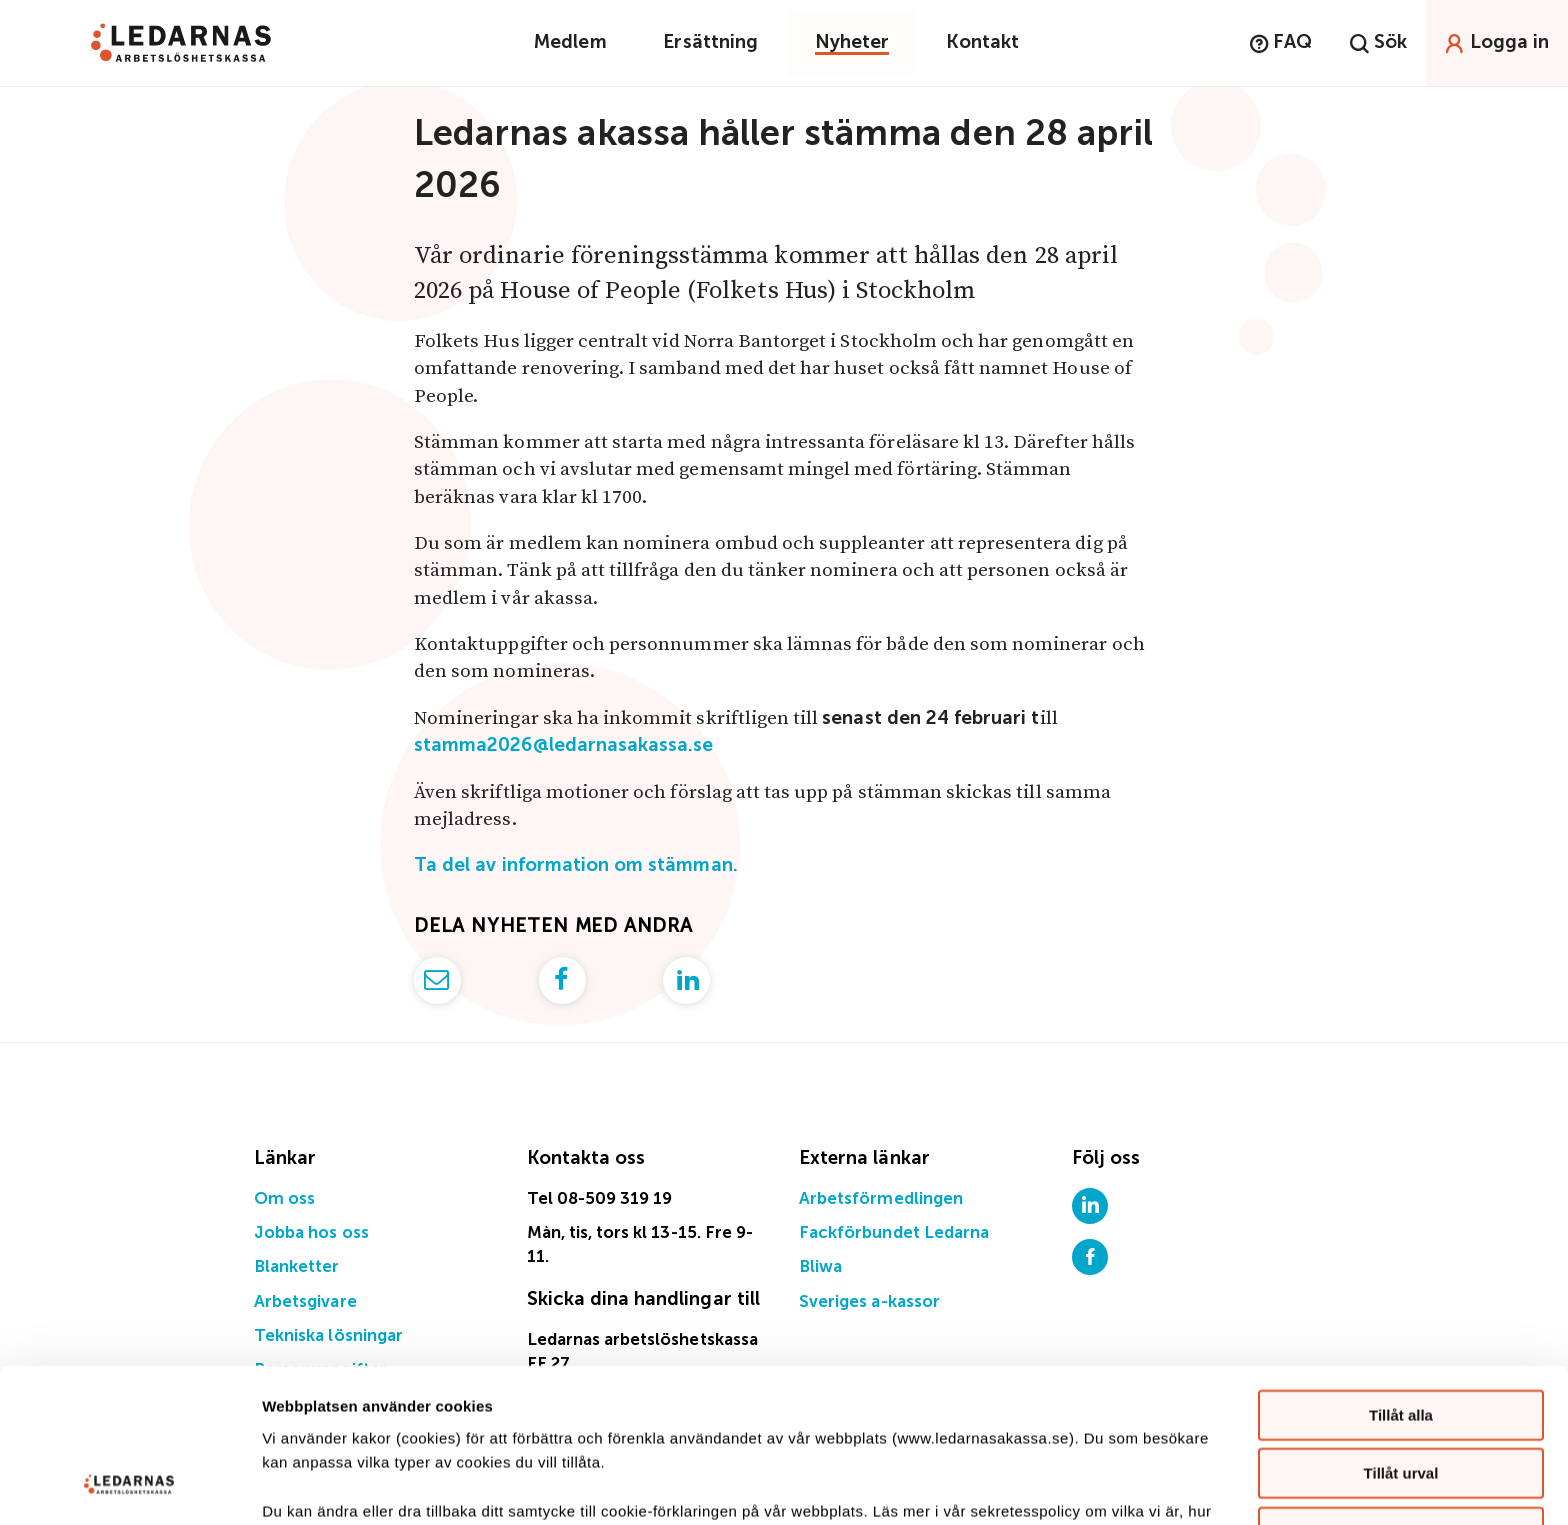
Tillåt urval (1401, 1335)
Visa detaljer (1086, 1485)
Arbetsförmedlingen (881, 1199)
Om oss (284, 1199)
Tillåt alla (1401, 1276)
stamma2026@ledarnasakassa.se (563, 745)
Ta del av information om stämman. (576, 865)
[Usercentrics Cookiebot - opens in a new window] (129, 1486)
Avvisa (1401, 1393)
